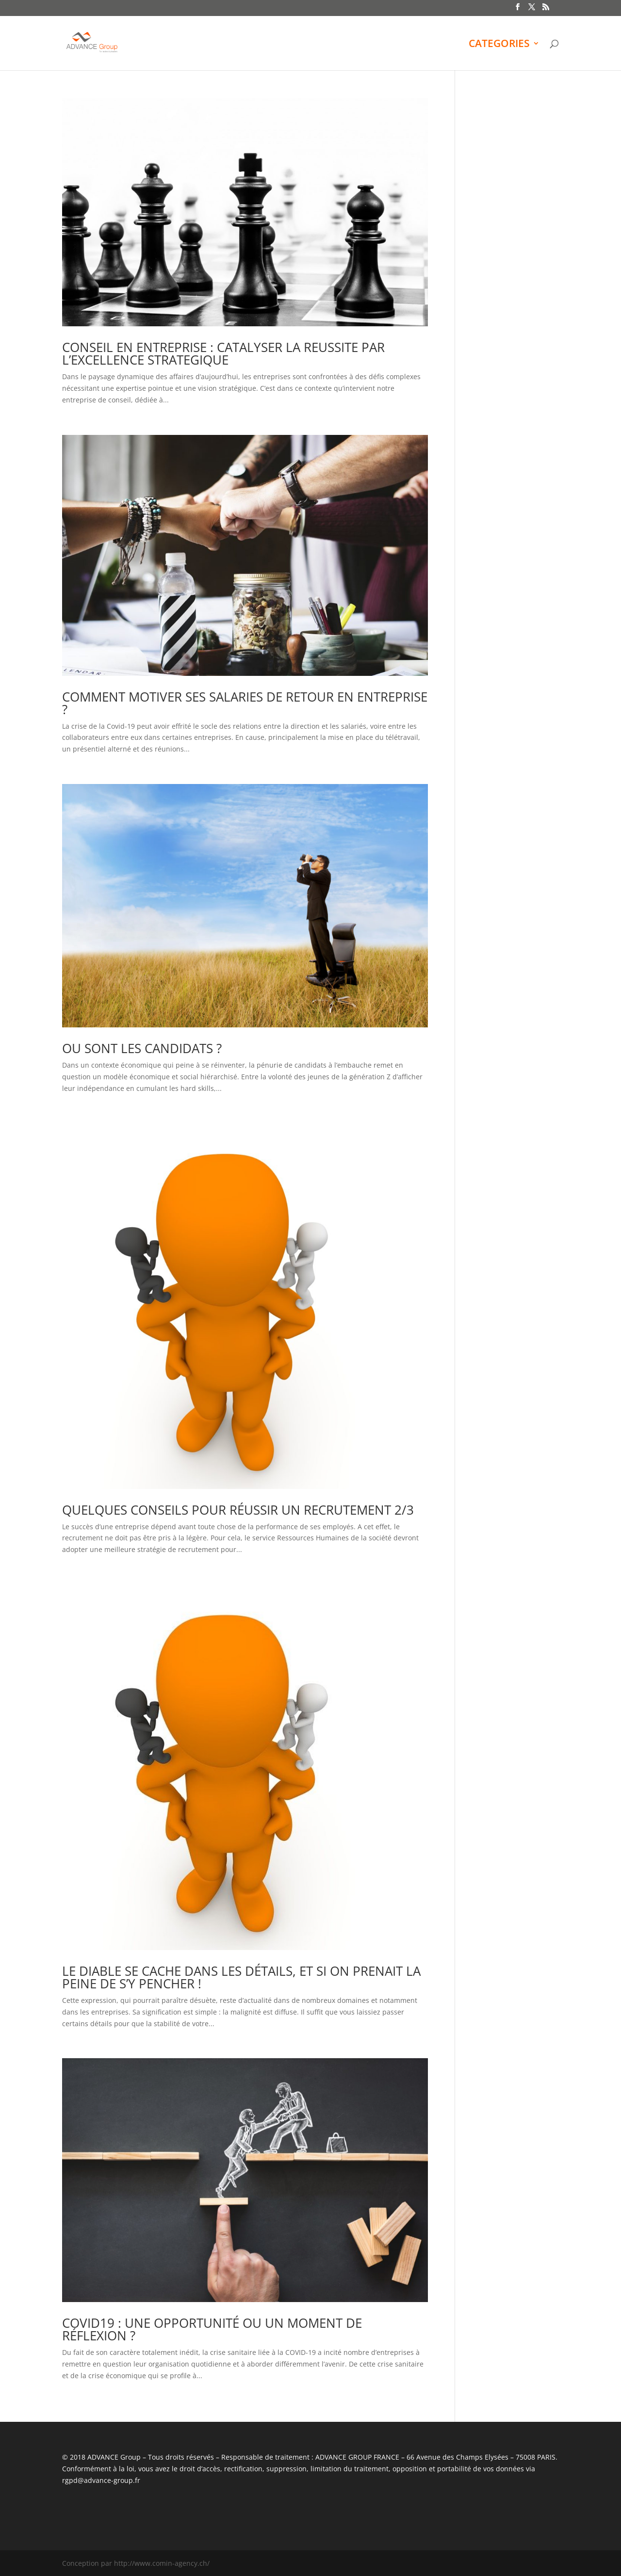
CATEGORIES (499, 45)
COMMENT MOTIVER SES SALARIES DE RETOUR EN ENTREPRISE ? (244, 703)
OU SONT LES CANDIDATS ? (142, 1048)
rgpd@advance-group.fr (101, 2480)
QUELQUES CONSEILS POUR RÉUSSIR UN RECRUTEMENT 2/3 (238, 1510)
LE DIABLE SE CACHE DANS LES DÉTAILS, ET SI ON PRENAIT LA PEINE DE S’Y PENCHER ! (241, 1977)
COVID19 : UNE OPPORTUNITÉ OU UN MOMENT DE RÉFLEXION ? (212, 2329)
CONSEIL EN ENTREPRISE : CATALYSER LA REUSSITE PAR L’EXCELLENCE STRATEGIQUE (223, 353)
